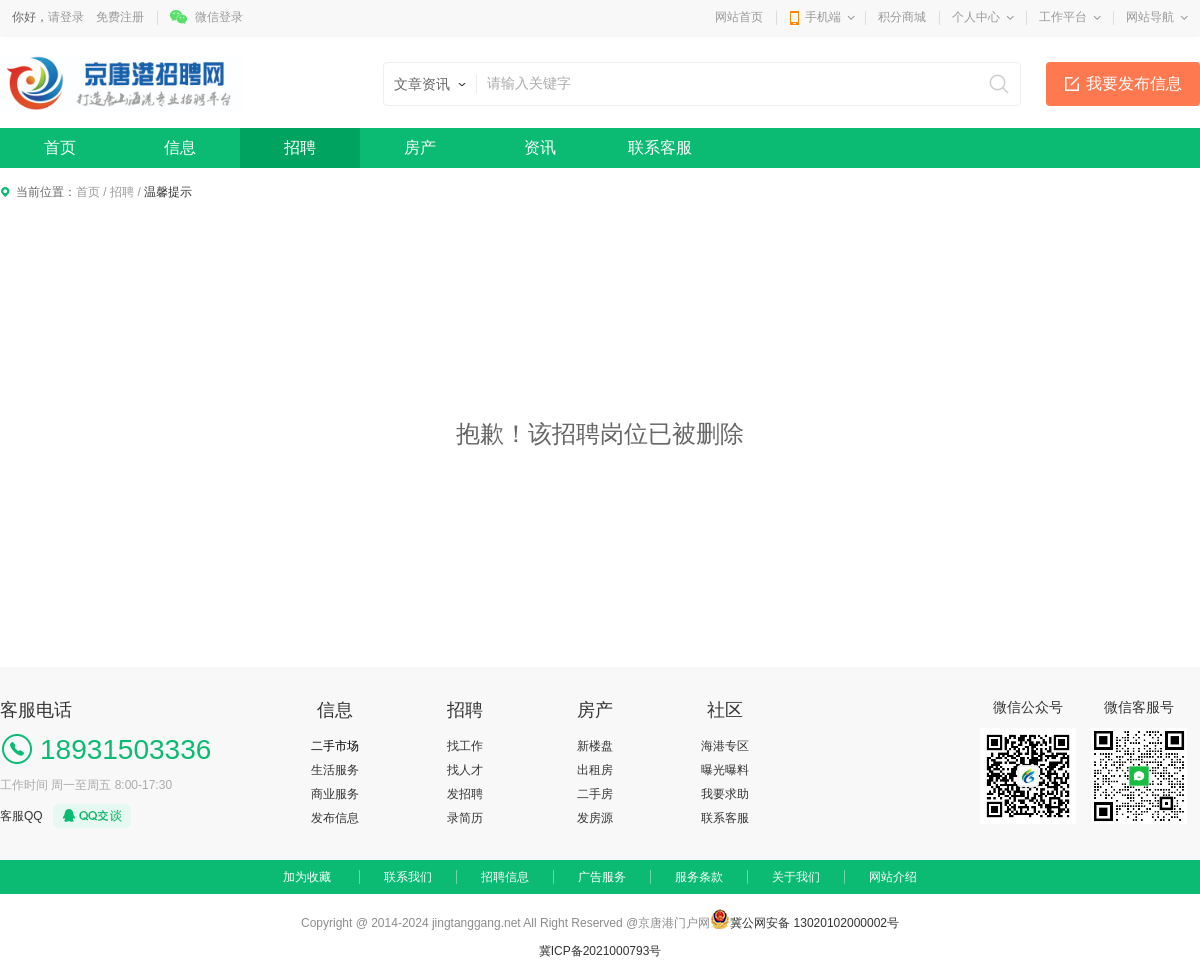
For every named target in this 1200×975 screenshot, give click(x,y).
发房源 (595, 818)
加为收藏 (307, 877)
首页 (60, 147)
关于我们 (796, 877)
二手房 (595, 794)
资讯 (540, 147)
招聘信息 (505, 877)
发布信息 (335, 818)
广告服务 (602, 877)
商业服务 (335, 794)
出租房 (595, 770)
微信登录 (219, 17)
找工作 (465, 746)
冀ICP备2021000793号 (600, 951)
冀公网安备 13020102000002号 (814, 923)
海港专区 (725, 746)
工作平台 (1063, 17)
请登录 (66, 17)
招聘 (300, 147)
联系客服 (660, 147)
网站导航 (1150, 17)
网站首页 (739, 17)
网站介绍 (893, 877)
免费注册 (120, 17)
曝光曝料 (725, 770)
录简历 (465, 818)
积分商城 (902, 17)
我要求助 (725, 794)
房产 (420, 147)
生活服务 (335, 770)
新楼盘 (595, 746)
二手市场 (335, 746)
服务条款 (699, 877)
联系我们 (408, 877)
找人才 (465, 770)
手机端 (823, 17)
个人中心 (976, 17)
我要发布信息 (1134, 83)
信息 (180, 147)
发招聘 (465, 794)
